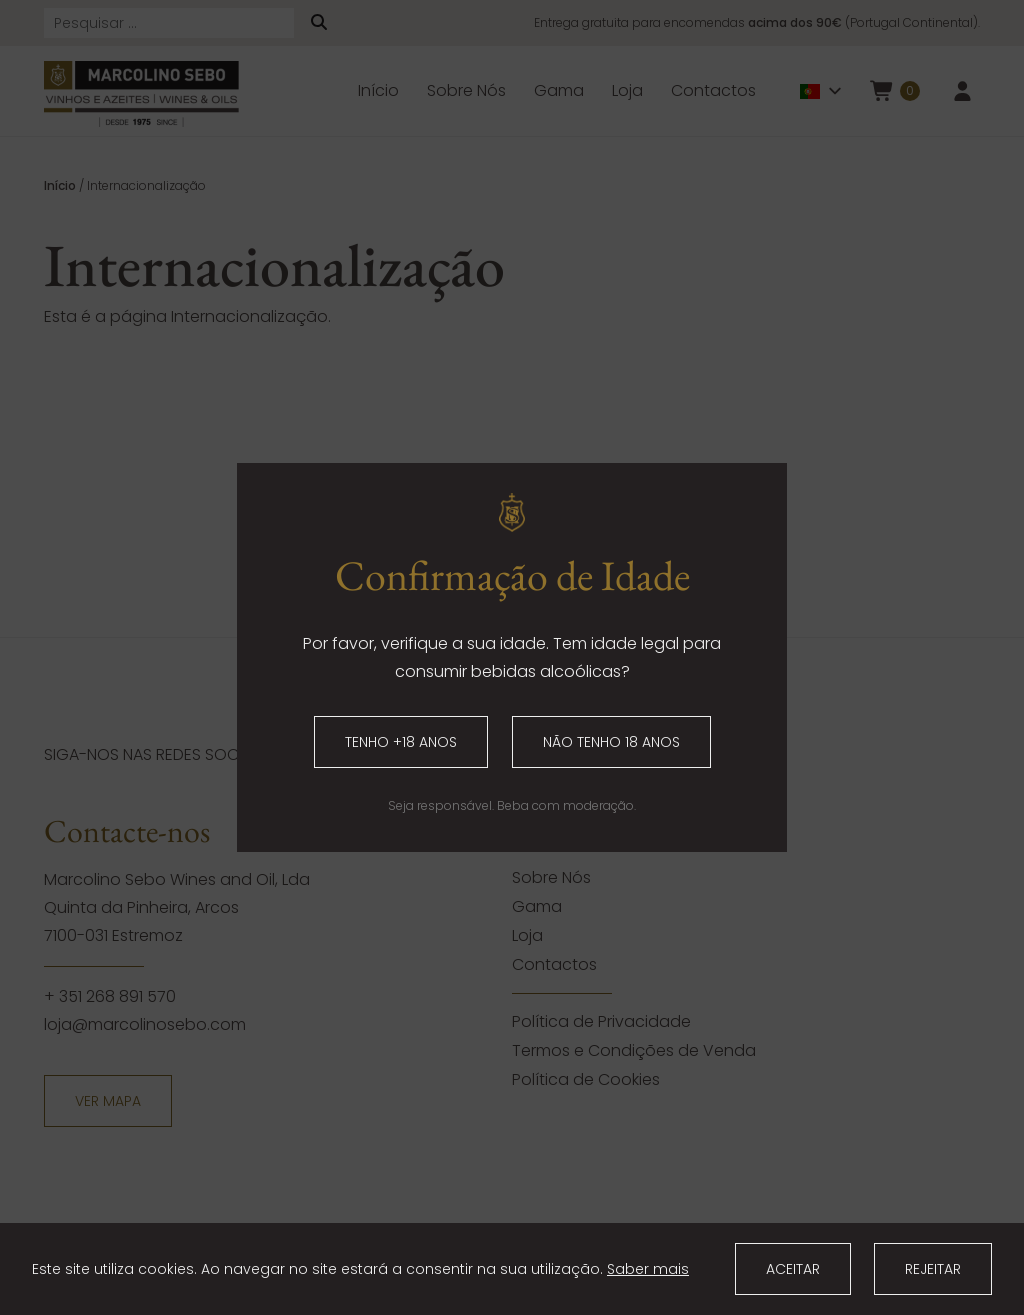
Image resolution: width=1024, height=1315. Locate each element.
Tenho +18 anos (401, 742)
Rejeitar (933, 1269)
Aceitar (793, 1269)
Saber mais (648, 1269)
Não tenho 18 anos (611, 742)
